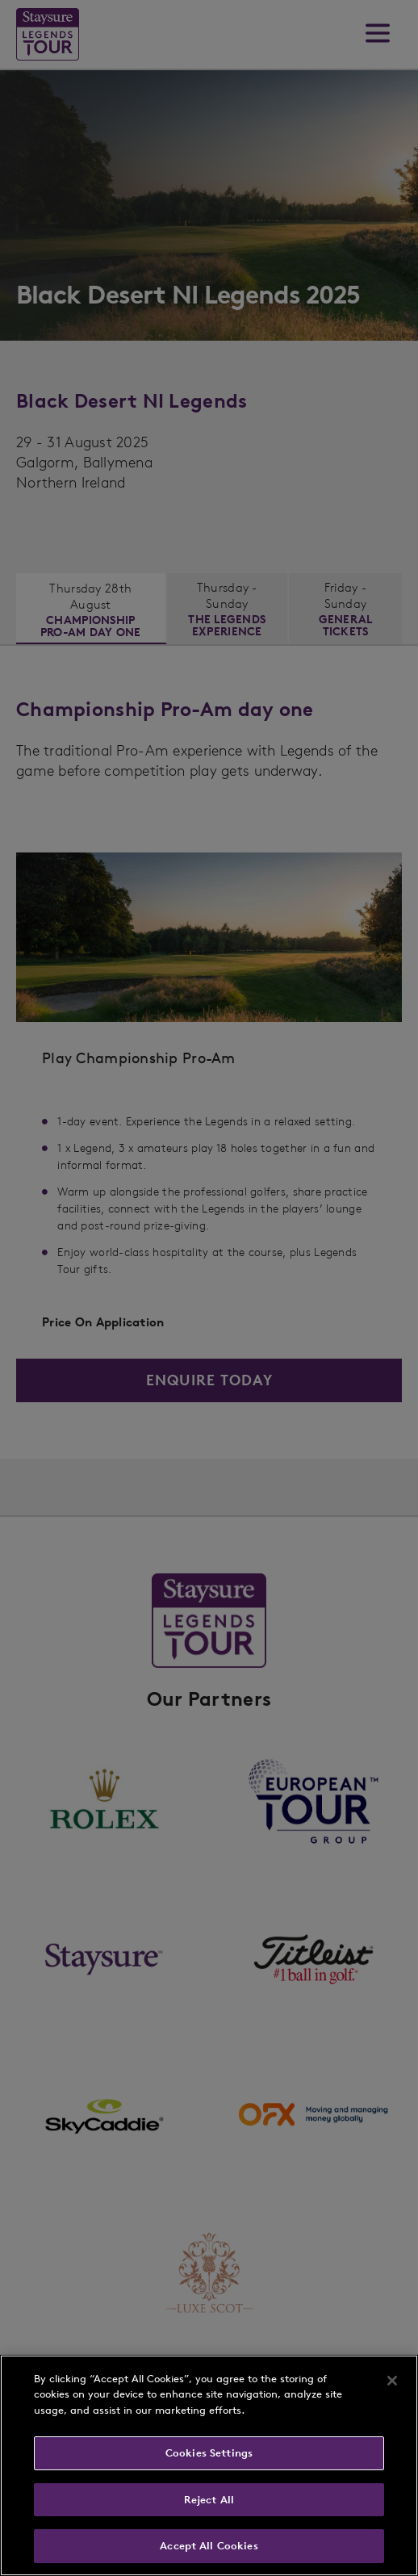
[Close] (392, 2380)
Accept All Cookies (208, 2546)
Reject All (209, 2500)
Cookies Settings (209, 2453)
